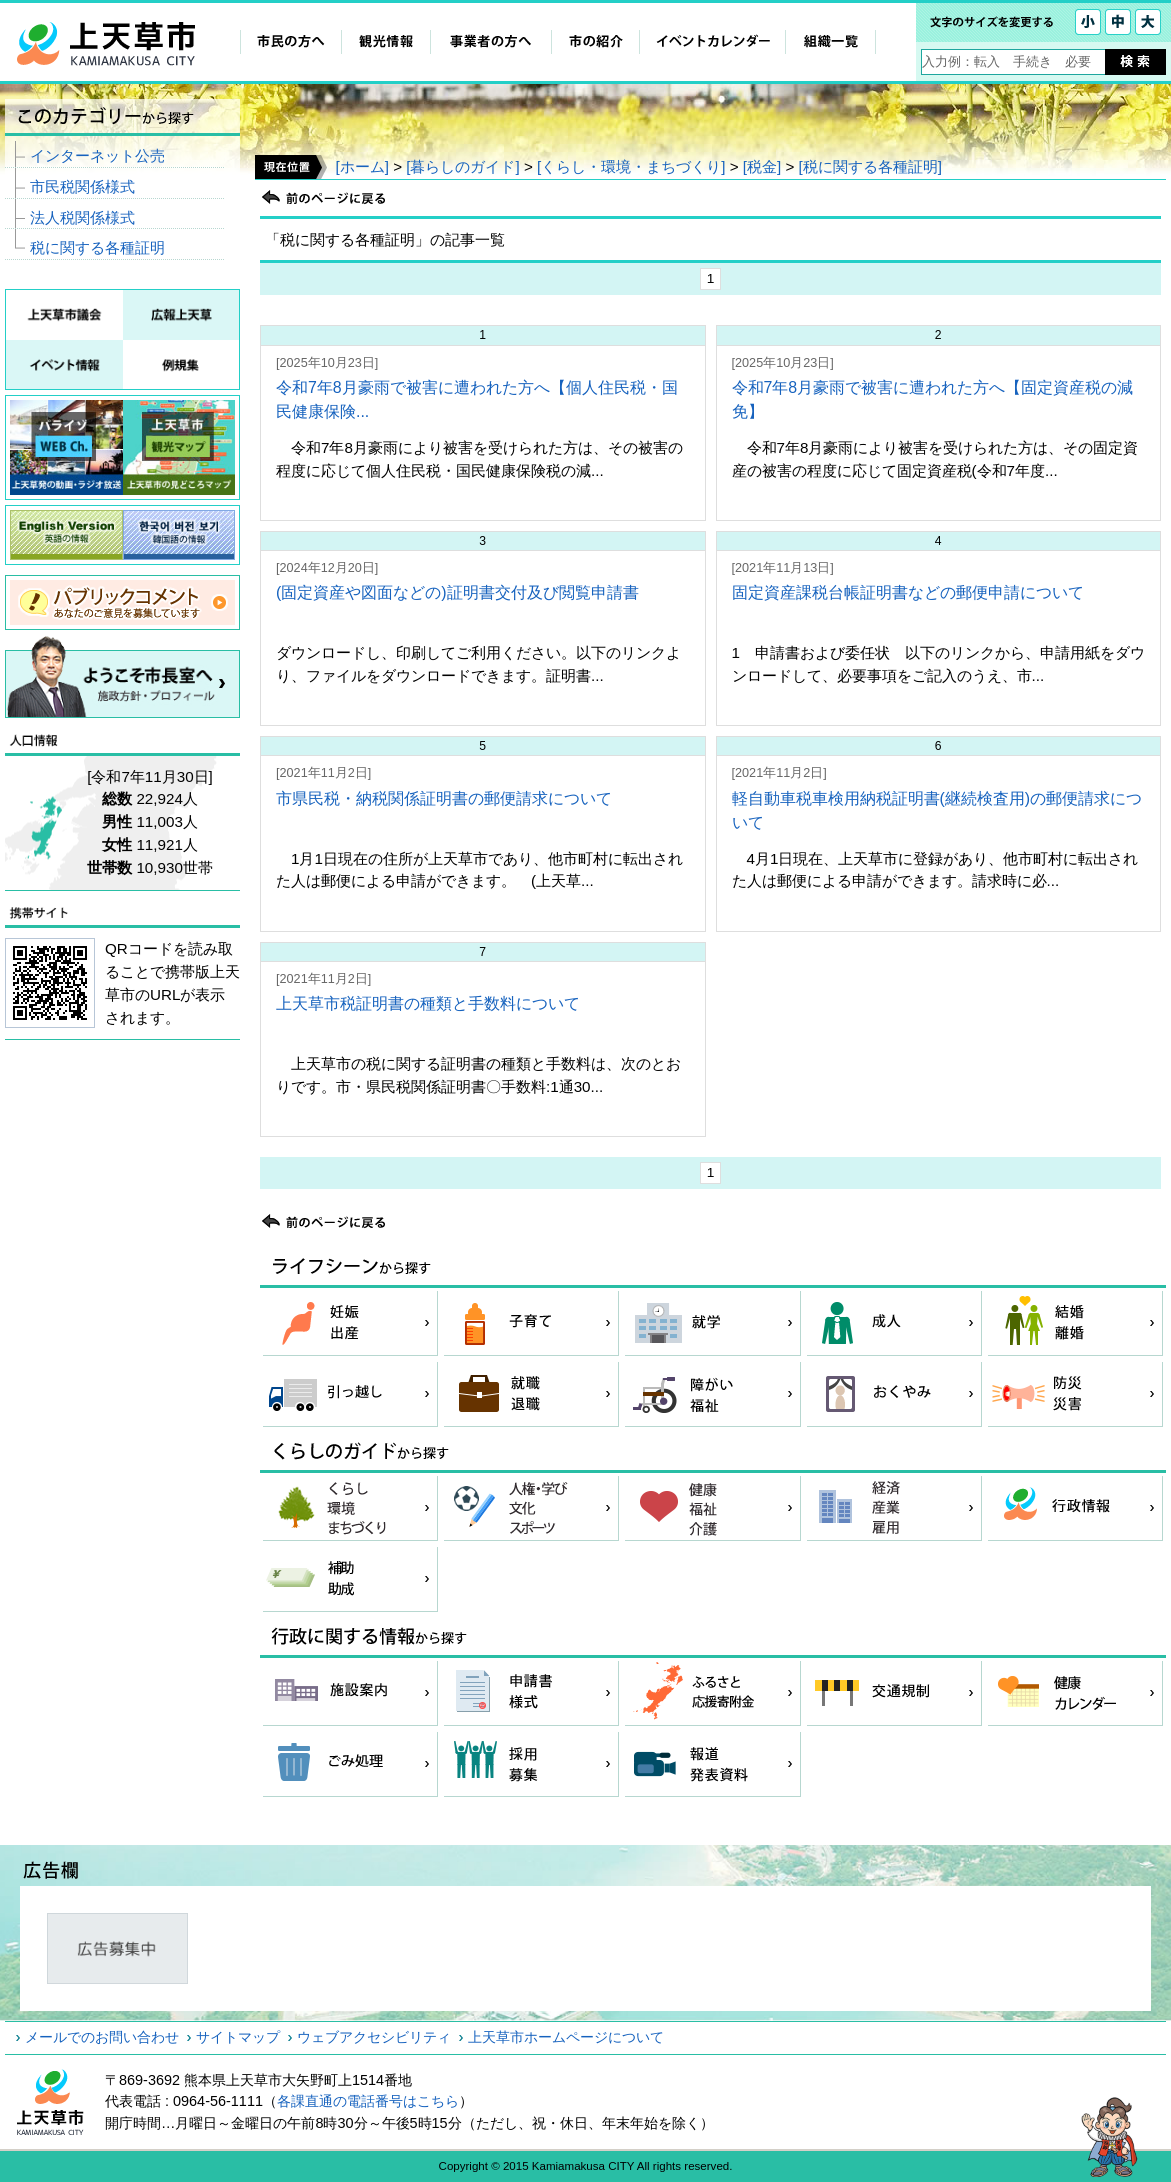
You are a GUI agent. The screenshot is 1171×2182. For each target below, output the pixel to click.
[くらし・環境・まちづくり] (631, 166)
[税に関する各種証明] (870, 166)
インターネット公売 (97, 155)
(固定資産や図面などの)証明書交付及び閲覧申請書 (457, 592)
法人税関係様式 (82, 217)
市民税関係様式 (82, 186)
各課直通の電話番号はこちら (368, 2101)
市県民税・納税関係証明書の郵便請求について (444, 798)
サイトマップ (238, 2037)
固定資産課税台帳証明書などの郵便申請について (908, 592)
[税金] (762, 166)
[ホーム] (361, 166)
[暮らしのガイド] (462, 166)
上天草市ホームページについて (566, 2037)
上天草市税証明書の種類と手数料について (428, 1003)
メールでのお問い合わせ (102, 2037)
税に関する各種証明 (97, 247)
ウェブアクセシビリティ (374, 2037)
